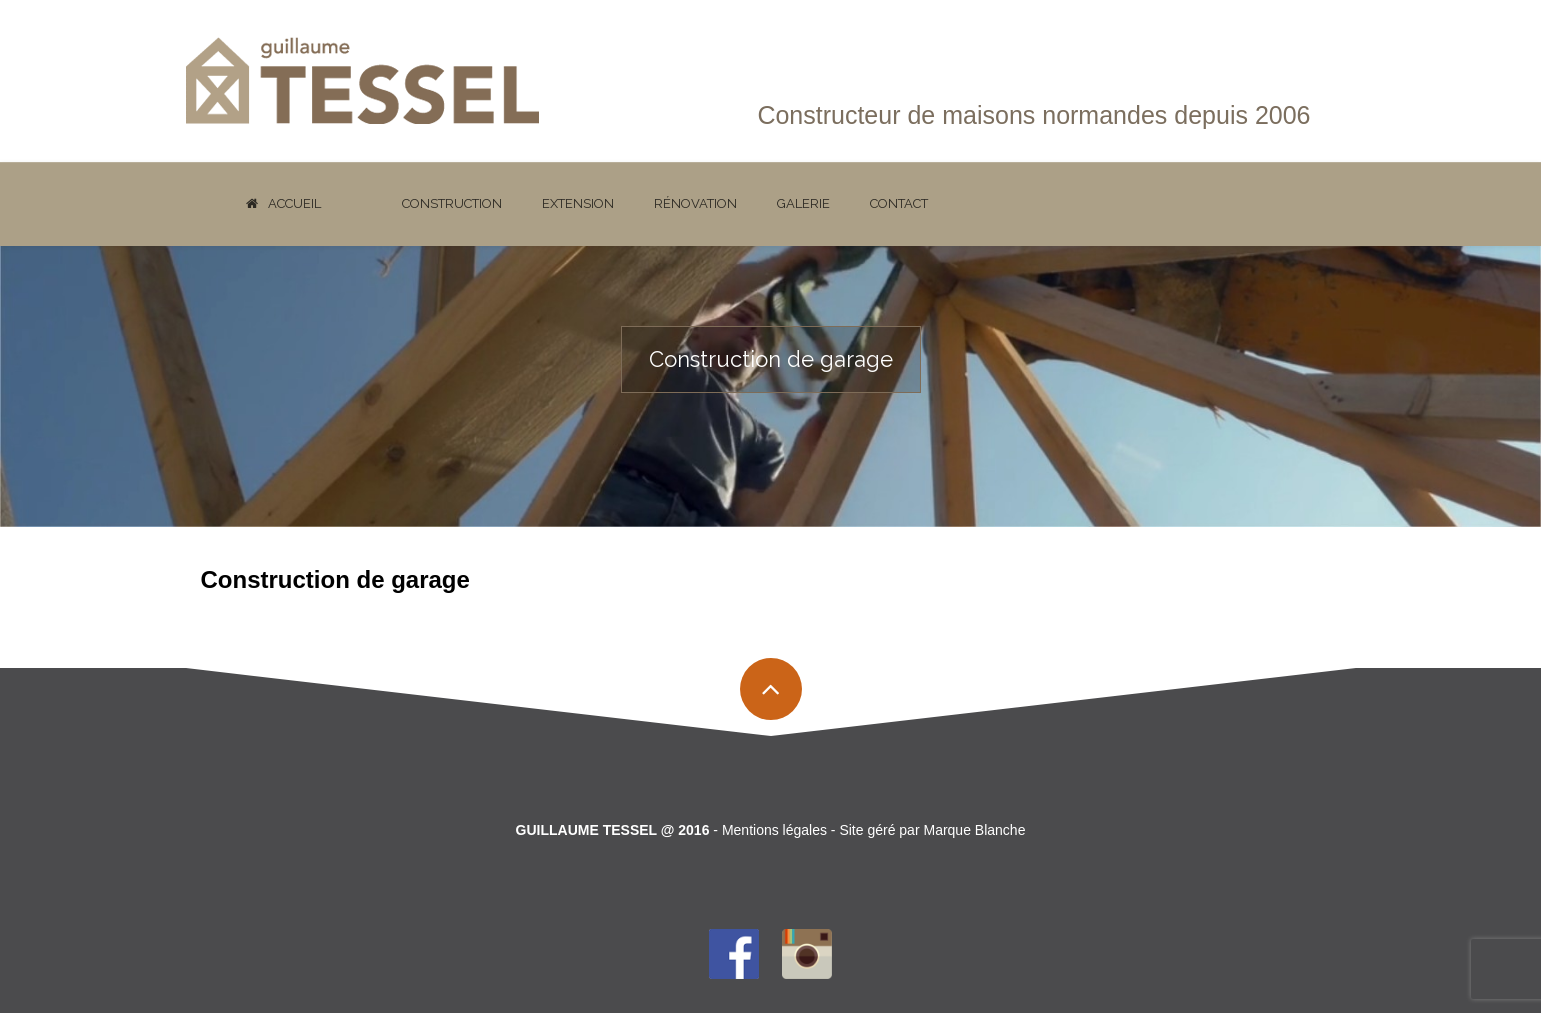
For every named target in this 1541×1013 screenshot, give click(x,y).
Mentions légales (774, 830)
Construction (452, 203)
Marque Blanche (974, 830)
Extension (578, 203)
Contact (899, 203)
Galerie (803, 203)
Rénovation (695, 203)
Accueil (283, 203)
